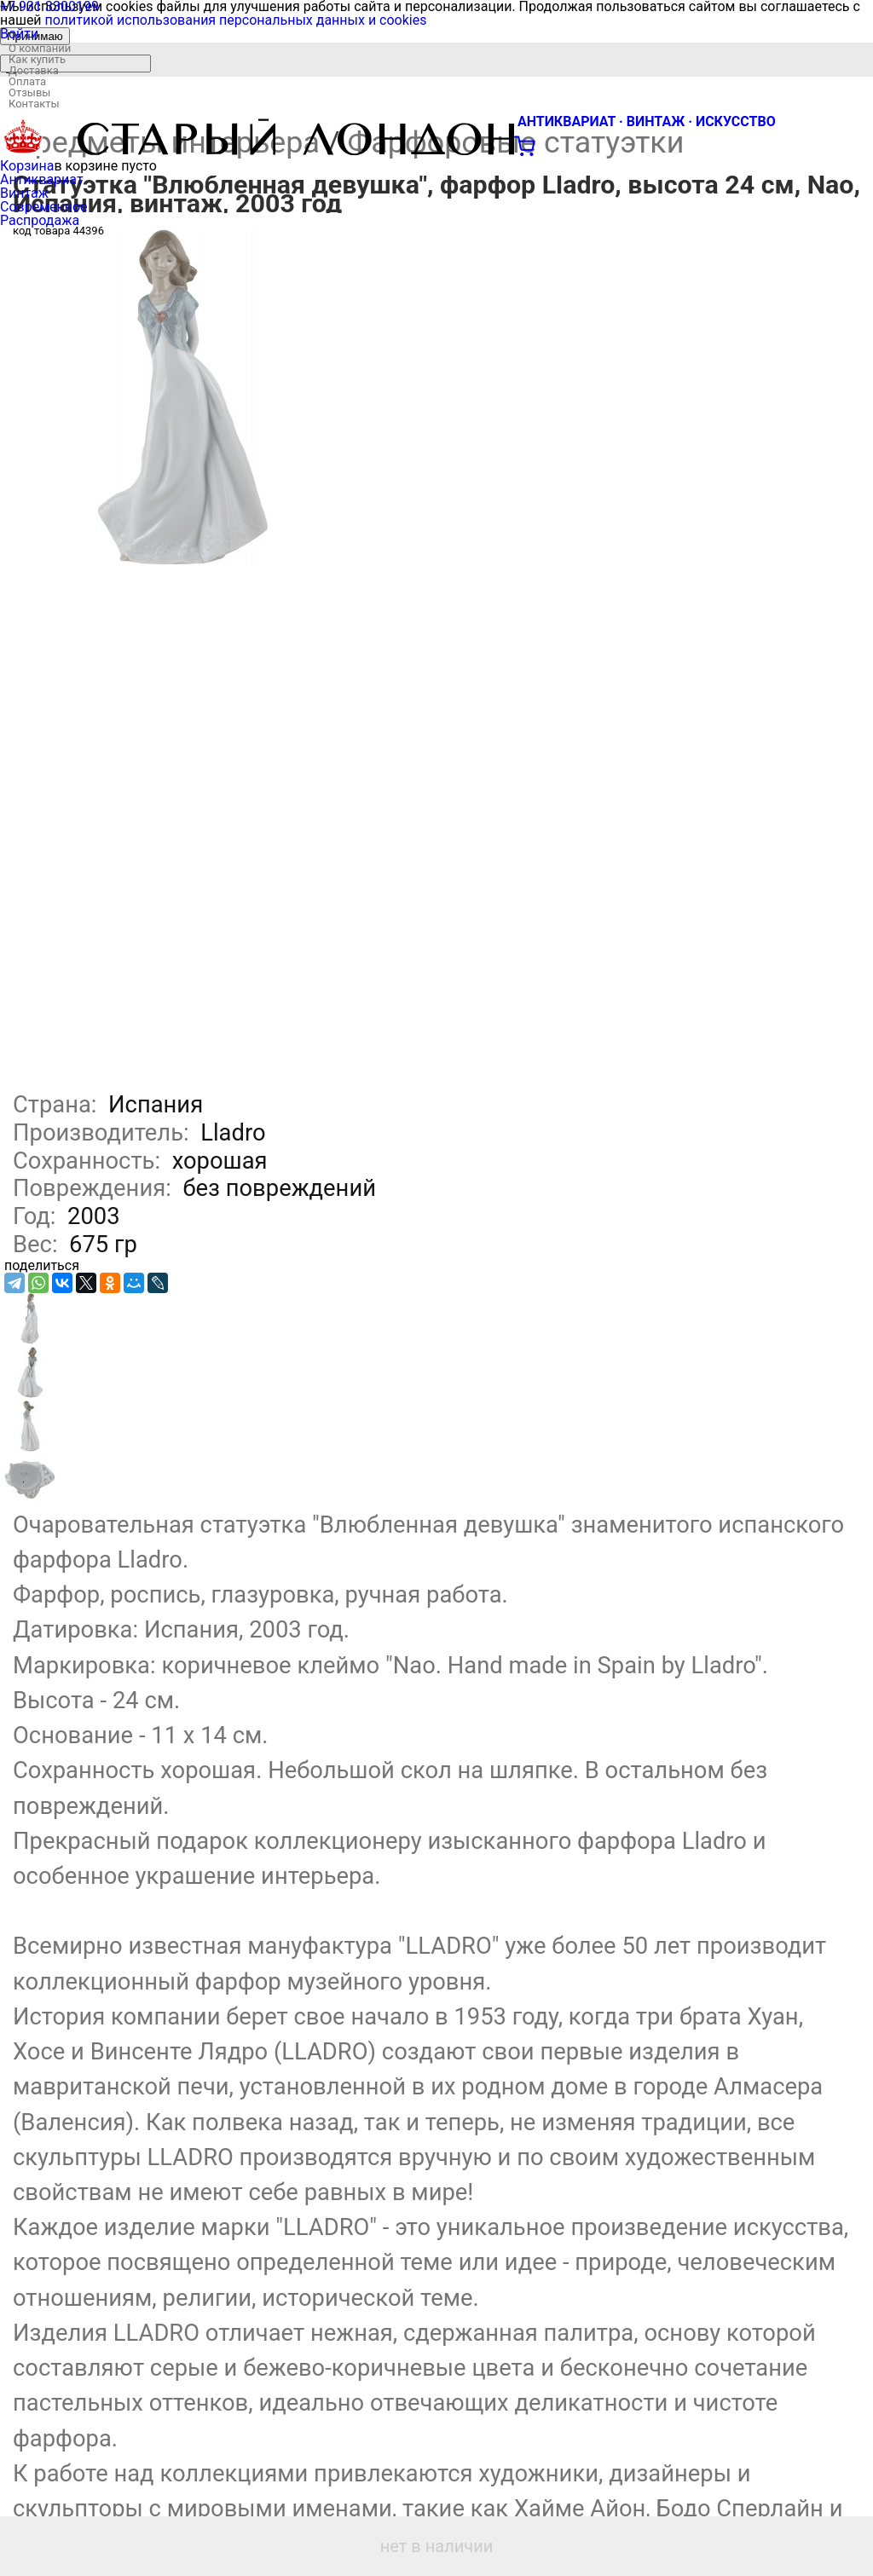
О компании (40, 48)
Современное (44, 207)
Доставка (34, 70)
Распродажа (39, 220)
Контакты (34, 103)
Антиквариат (42, 179)
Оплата (27, 81)
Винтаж (24, 193)
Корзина (27, 166)
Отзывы (29, 92)
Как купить (37, 59)
